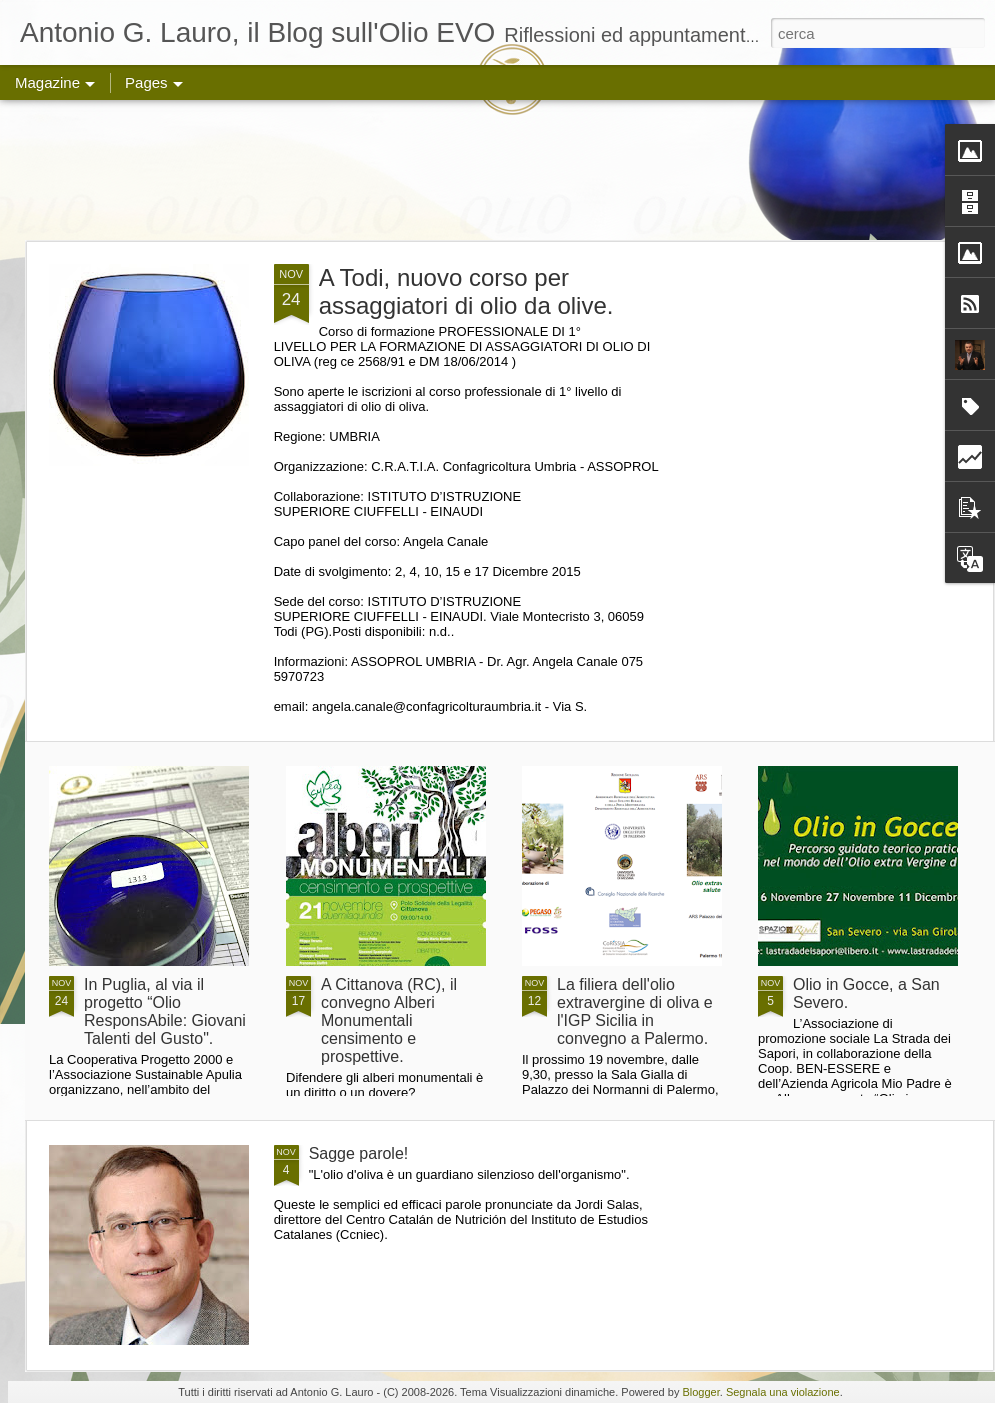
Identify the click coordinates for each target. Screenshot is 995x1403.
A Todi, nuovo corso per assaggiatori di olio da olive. (466, 291)
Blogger (700, 1392)
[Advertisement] (498, 170)
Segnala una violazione (783, 1392)
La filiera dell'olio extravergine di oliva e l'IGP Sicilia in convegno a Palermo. (635, 1011)
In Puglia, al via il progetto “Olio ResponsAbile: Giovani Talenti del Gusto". (165, 1011)
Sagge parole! (359, 1153)
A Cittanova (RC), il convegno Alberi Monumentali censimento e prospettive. (389, 1020)
